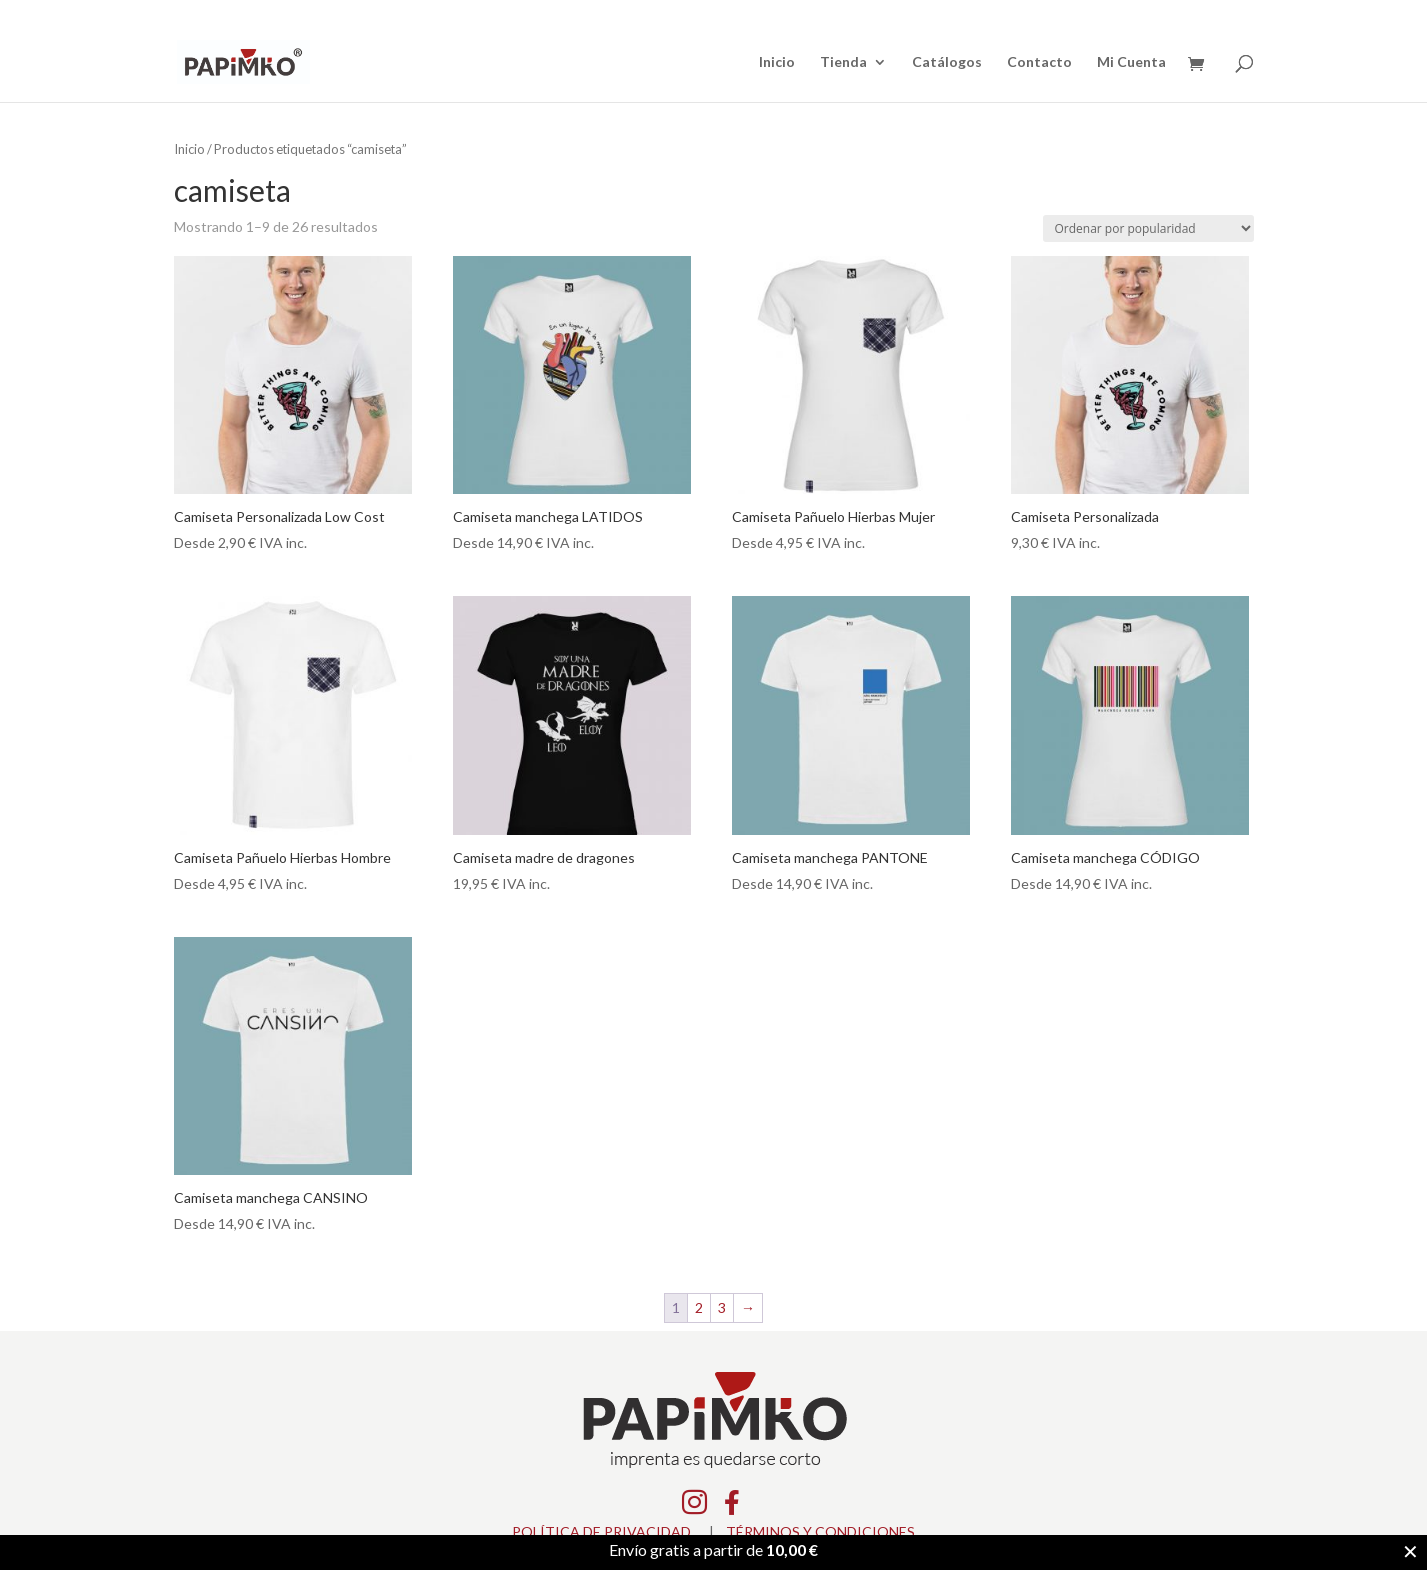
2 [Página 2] (699, 1307)
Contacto (1039, 62)
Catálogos (947, 62)
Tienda (843, 62)
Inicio (777, 62)
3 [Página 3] (722, 1307)
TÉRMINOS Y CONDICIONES (820, 1531)
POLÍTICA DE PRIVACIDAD (601, 1531)
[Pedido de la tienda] (1148, 228)
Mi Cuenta (1131, 62)
